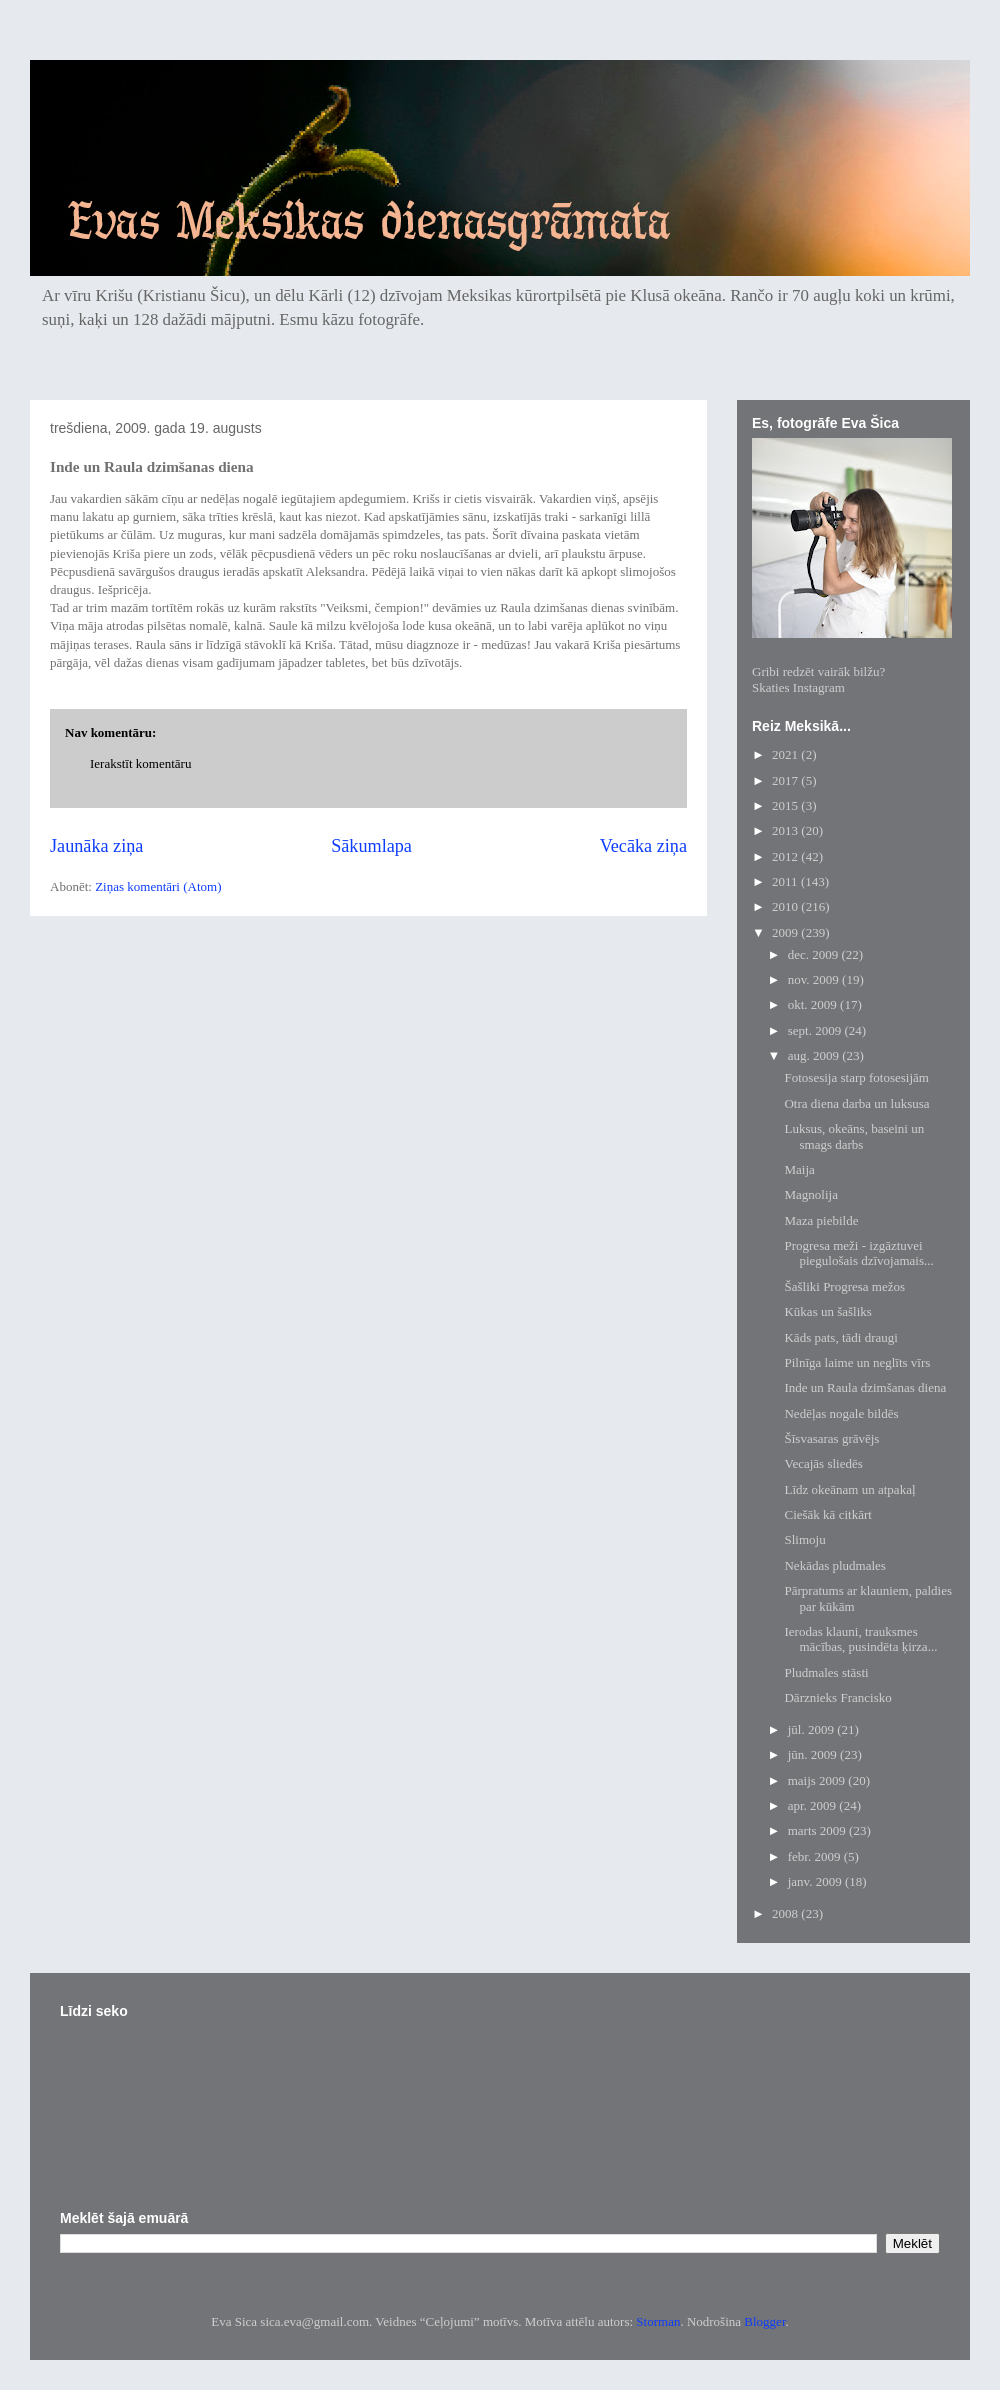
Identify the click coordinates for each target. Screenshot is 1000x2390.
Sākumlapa (371, 846)
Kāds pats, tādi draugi (840, 1337)
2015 (786, 805)
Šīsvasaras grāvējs (831, 1438)
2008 (786, 1913)
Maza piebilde (821, 1220)
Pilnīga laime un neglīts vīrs (857, 1362)
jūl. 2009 (812, 1729)
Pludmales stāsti (826, 1672)
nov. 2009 (815, 979)
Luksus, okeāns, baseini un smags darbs (854, 1136)
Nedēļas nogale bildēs (841, 1413)
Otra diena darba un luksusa (856, 1103)
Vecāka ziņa (643, 846)
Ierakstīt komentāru (140, 763)
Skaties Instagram (798, 687)
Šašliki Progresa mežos (844, 1286)
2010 (786, 906)
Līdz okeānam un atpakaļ (849, 1489)
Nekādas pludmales (834, 1565)
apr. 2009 (814, 1805)
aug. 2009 (815, 1055)
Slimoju (804, 1539)
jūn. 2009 (814, 1754)
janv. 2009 (816, 1881)
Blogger (764, 2321)
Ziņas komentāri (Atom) (158, 886)
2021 (786, 754)
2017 (786, 780)
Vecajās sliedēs (823, 1463)
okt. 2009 (814, 1004)
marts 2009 (818, 1830)
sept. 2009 (816, 1030)
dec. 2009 (815, 954)
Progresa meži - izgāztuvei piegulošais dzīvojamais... (858, 1253)
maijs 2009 (818, 1780)
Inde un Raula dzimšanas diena (865, 1387)
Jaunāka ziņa (96, 846)
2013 (786, 830)
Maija (799, 1169)
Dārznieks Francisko (837, 1697)
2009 (786, 932)
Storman (658, 2321)
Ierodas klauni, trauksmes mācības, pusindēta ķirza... (860, 1639)
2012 (786, 856)
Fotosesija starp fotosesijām (856, 1077)
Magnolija (810, 1194)
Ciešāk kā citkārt (827, 1514)
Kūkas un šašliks (827, 1311)
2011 (786, 881)
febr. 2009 (816, 1856)
